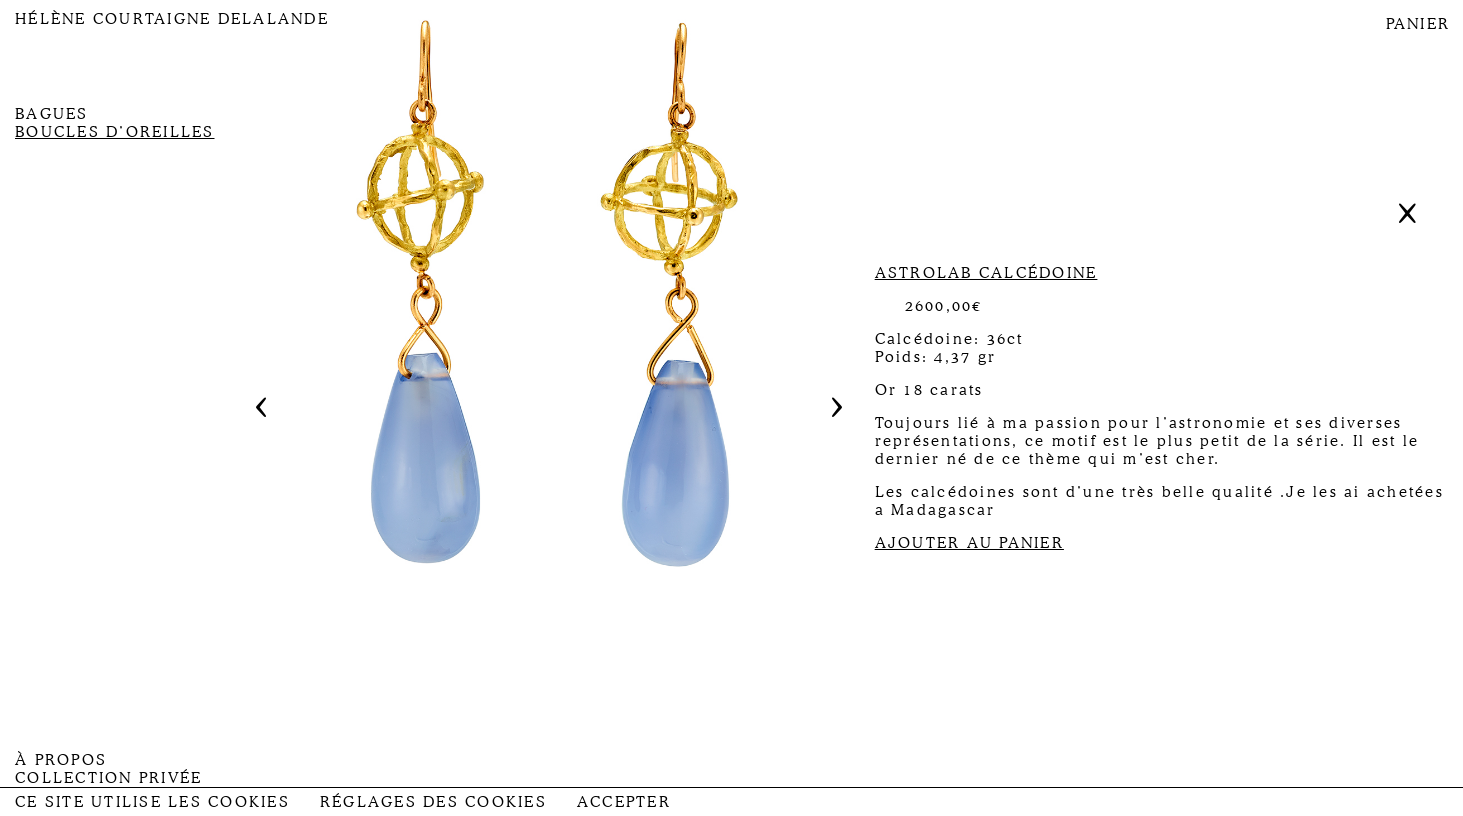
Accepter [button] (624, 802)
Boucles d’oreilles (115, 132)
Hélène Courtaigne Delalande (172, 19)
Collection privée (108, 778)
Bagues (52, 114)
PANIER (1418, 24)
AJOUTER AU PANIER (969, 543)
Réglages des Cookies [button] (433, 802)
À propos (61, 760)
